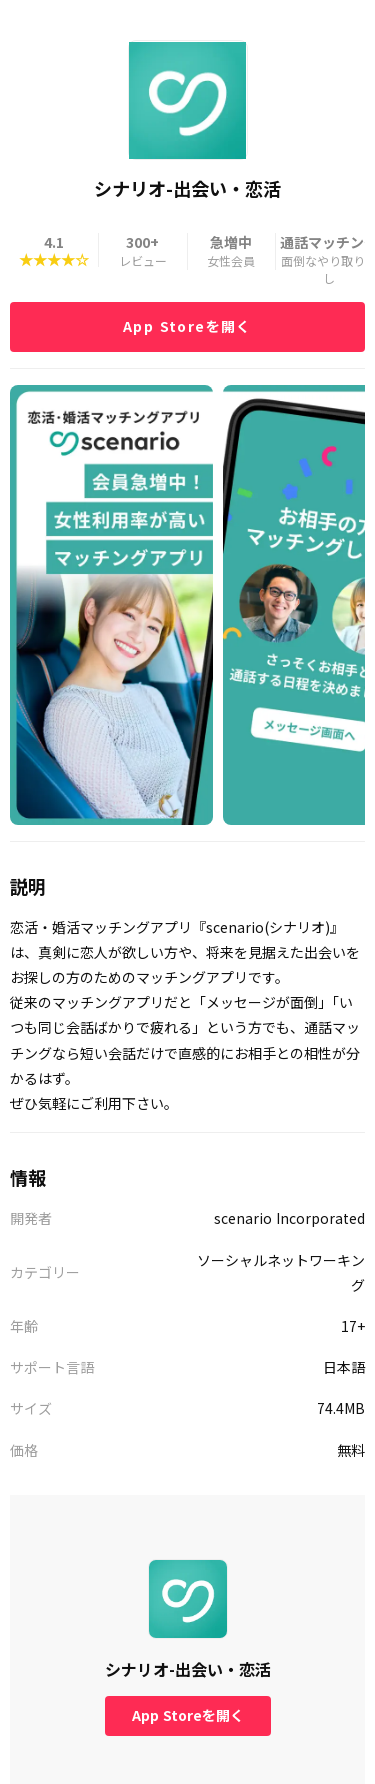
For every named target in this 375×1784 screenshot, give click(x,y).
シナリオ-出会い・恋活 (188, 1669)
